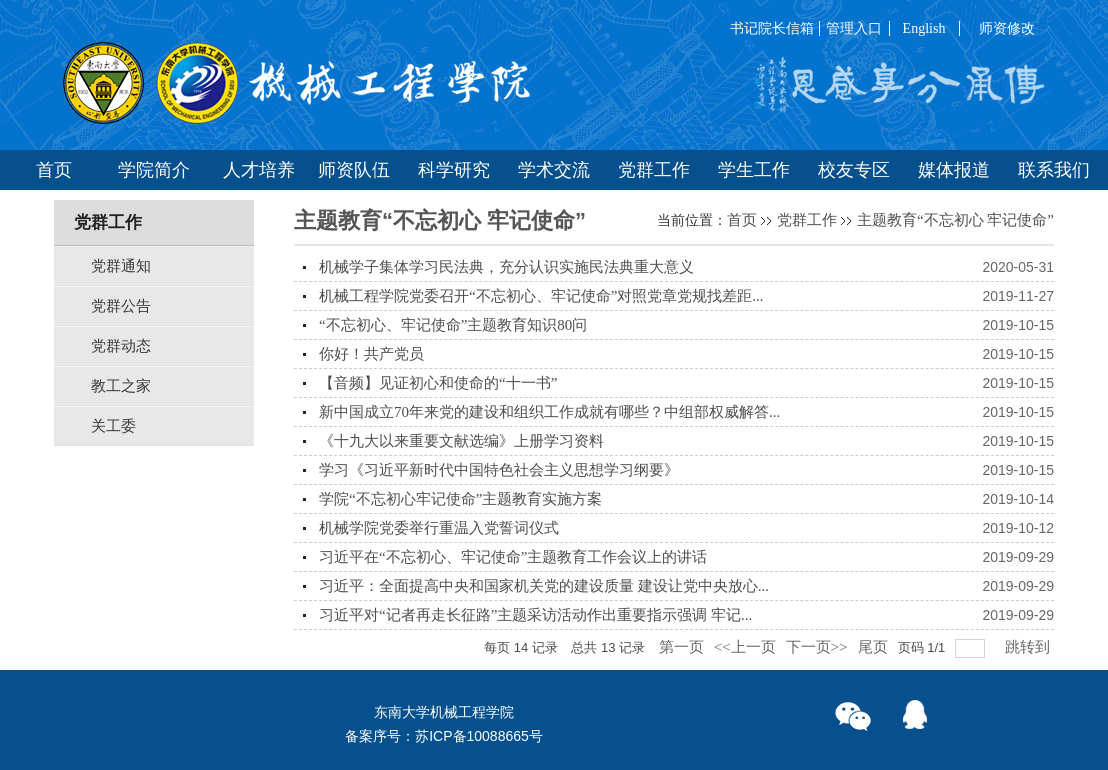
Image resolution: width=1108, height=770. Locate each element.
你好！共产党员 (371, 354)
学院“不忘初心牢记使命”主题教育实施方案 (460, 499)
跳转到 (1029, 647)
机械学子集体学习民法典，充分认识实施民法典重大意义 (506, 267)
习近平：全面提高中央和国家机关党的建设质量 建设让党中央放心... (544, 586)
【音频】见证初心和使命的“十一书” (438, 383)
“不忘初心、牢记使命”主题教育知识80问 (453, 325)
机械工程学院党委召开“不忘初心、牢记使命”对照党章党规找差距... (541, 296)
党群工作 (807, 220)
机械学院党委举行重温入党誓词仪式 (439, 528)
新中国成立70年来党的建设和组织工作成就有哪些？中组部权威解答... (549, 412)
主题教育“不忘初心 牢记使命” (955, 220)
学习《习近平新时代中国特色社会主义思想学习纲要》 (499, 470)
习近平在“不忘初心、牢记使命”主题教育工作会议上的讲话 (513, 557)
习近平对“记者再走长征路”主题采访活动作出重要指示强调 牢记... (535, 615)
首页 (742, 220)
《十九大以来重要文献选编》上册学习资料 (461, 441)
